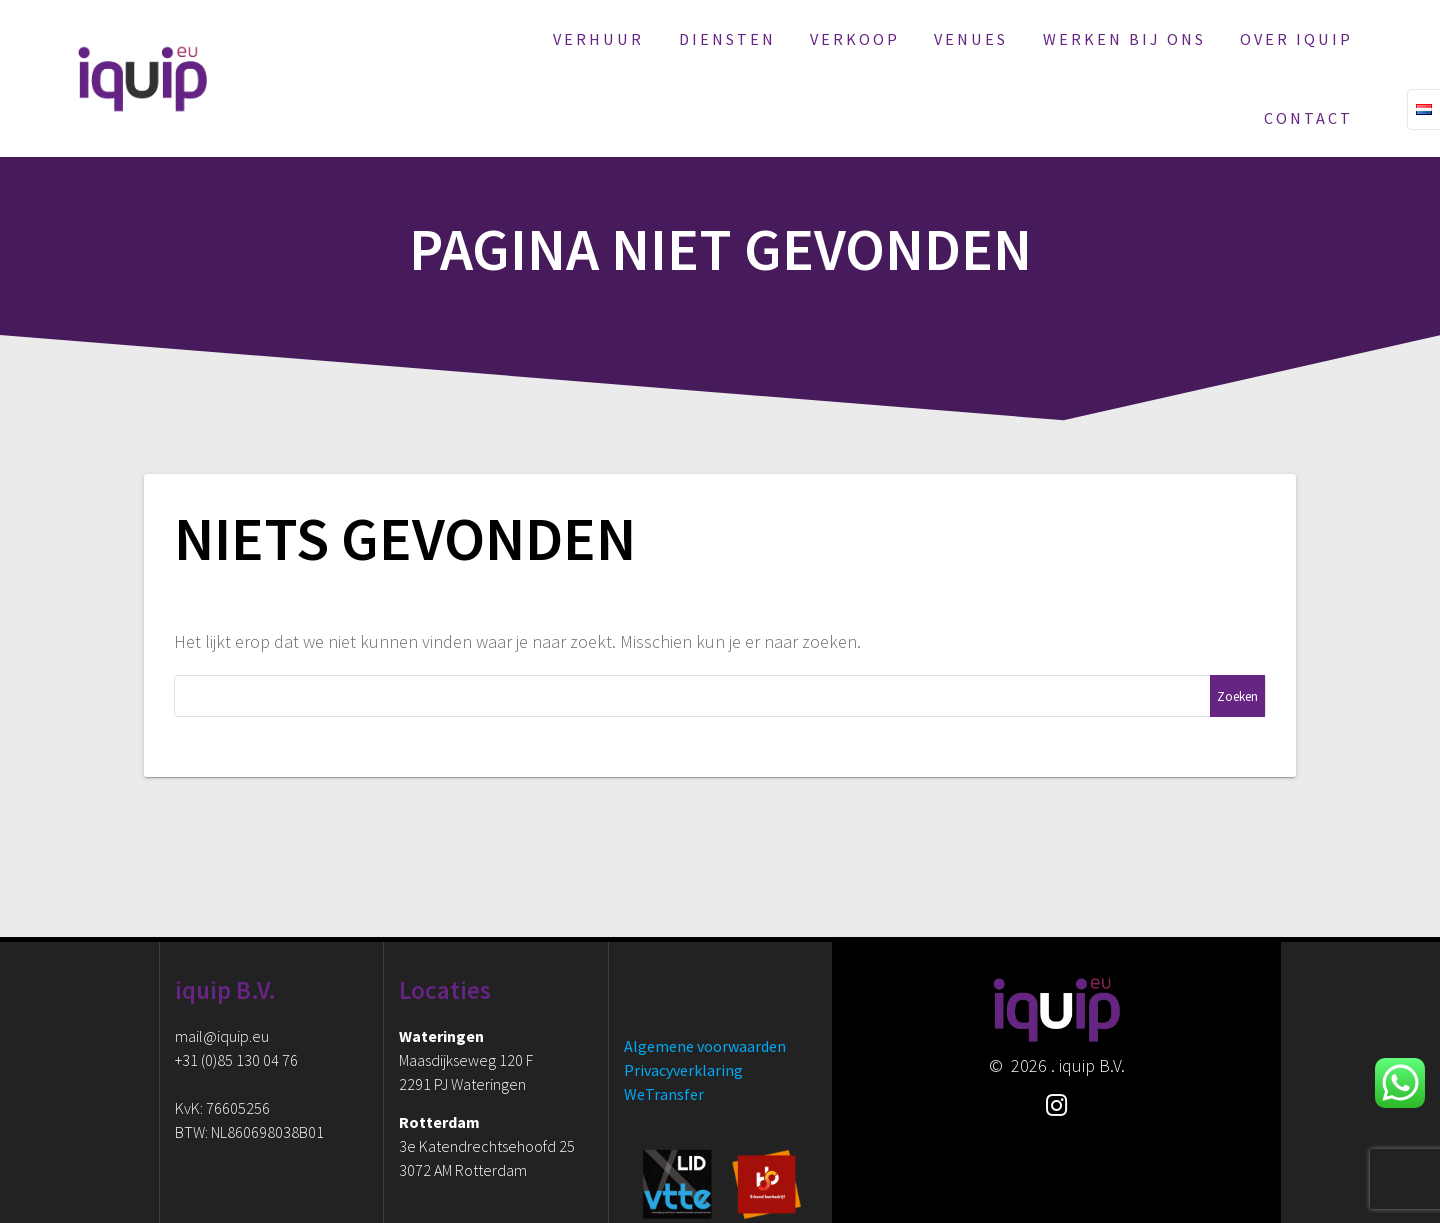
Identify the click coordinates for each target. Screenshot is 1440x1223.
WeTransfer (664, 1094)
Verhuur (598, 39)
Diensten (727, 39)
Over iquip (1296, 39)
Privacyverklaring (683, 1070)
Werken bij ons (1124, 39)
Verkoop (855, 39)
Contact (1308, 118)
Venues (971, 39)
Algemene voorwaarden (705, 1046)
